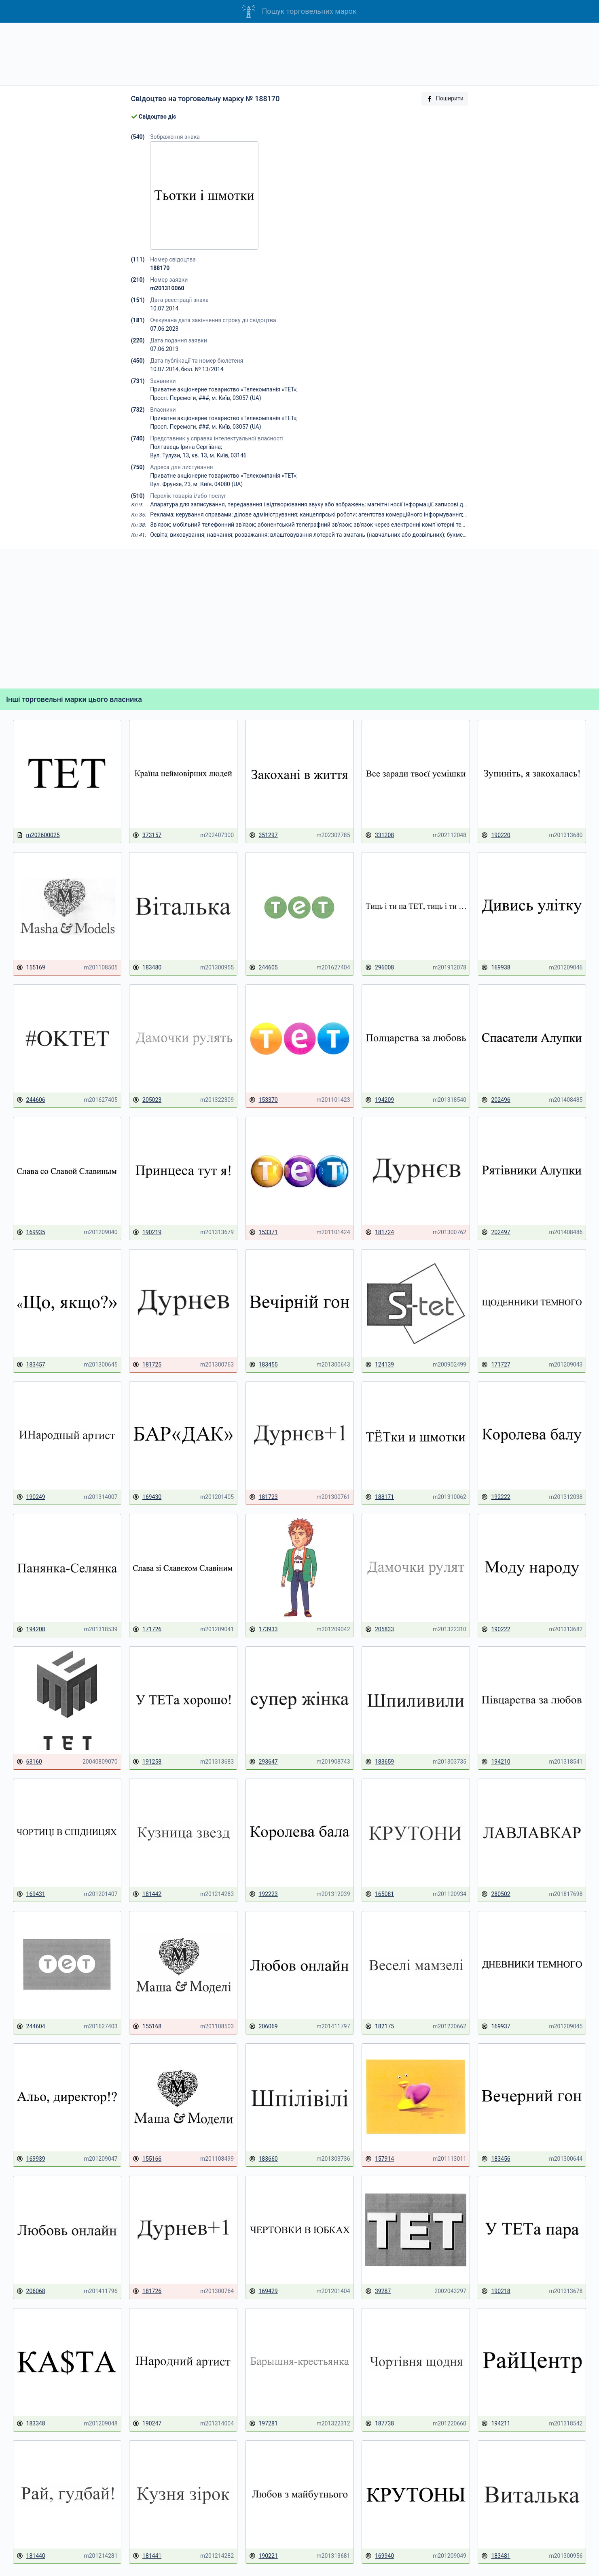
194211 (495, 2423)
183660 (263, 2158)
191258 (147, 1761)
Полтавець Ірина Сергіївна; (186, 447)
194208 (31, 1629)
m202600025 (38, 835)
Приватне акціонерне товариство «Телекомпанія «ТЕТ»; (224, 389)
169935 (31, 1232)
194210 (495, 1761)
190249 (31, 1497)
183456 (495, 2158)
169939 (31, 2158)
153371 (263, 1232)
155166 (147, 2158)
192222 (495, 1497)
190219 (147, 1232)
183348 (31, 2423)
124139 (379, 1364)
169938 (495, 967)
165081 (379, 1894)
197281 (263, 2423)
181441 (147, 2556)
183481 (495, 2556)
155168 (147, 2026)
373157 (147, 835)
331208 (379, 835)
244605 (263, 967)
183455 (263, 1364)
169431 (31, 1894)
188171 (379, 1497)
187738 (379, 2423)
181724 (379, 1232)
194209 (379, 1100)
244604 (31, 2026)
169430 (147, 1497)
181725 (147, 1364)
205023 (147, 1100)
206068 (31, 2291)
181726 (147, 2291)
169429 (263, 2291)
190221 (263, 2556)
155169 (31, 967)
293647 (263, 1761)
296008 (379, 967)
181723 (263, 1497)
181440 (31, 2556)
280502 (495, 1894)
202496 (495, 1100)
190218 (495, 2291)
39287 (378, 2291)
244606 (31, 1100)
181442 (147, 1894)
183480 (147, 967)
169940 (379, 2556)
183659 (379, 1761)
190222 (495, 1629)
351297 (263, 835)
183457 (31, 1364)
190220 (495, 835)
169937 (495, 2026)
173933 (263, 1629)
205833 (379, 1629)
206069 (263, 2026)
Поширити (445, 98)
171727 (495, 1364)
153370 (263, 1100)
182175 (379, 2026)
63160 (29, 1761)
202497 (495, 1232)
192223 (263, 1894)
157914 (379, 2158)
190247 (147, 2423)
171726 (147, 1629)
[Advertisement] (299, 54)
